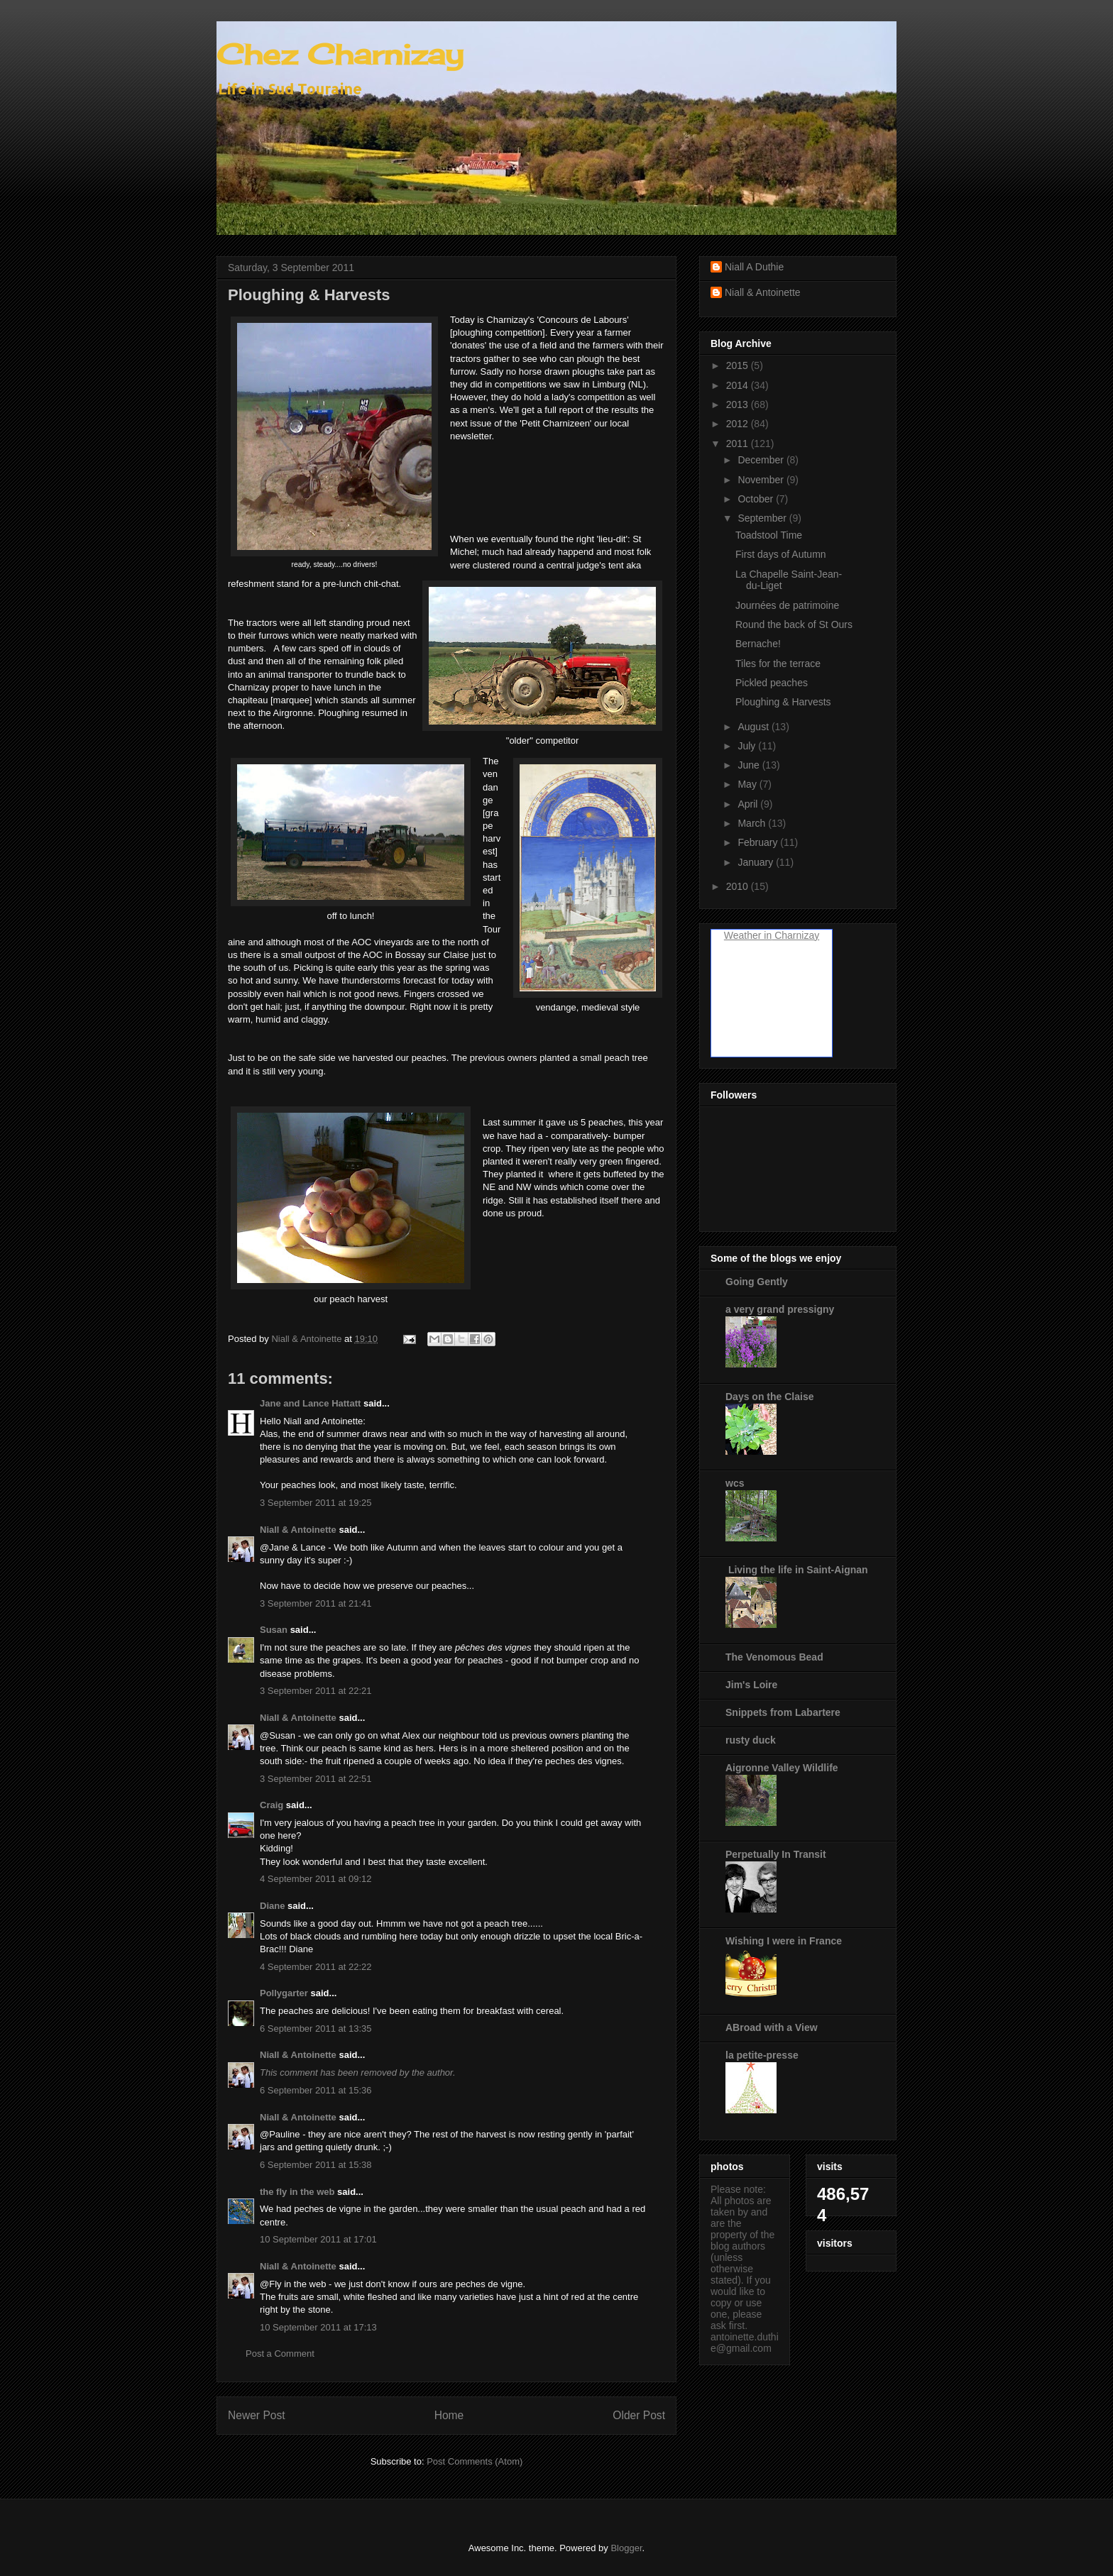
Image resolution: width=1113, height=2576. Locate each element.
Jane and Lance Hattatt (310, 1403)
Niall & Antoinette (298, 1529)
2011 (738, 443)
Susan (273, 1629)
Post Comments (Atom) (474, 2461)
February (759, 842)
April (749, 804)
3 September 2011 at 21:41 (316, 1603)
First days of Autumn (780, 554)
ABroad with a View (771, 2027)
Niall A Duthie (754, 267)
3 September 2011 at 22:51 (316, 1778)
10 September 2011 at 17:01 (318, 2239)
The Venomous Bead (774, 1657)
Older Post (639, 2415)
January (757, 862)
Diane (272, 1905)
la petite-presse (762, 2055)
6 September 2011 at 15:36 (316, 2090)
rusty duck (750, 1740)
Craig (271, 1805)
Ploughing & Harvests (783, 702)
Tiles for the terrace (778, 663)
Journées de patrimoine (787, 605)
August (754, 726)
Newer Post (256, 2415)
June (750, 765)
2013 (738, 404)
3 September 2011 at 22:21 (316, 1690)
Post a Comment (280, 2353)
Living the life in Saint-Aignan (796, 1569)
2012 (738, 423)
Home (449, 2415)
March (753, 823)
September (763, 518)
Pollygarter (284, 1993)
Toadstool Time (768, 535)
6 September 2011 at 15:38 (316, 2164)
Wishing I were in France (783, 1941)
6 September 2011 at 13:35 (316, 2028)
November (762, 479)
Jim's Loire (751, 1684)
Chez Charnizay (340, 54)
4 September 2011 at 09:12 (316, 1878)
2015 (738, 365)
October (757, 499)
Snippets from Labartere (782, 1712)
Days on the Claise (769, 1396)
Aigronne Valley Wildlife (781, 1767)
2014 (738, 385)
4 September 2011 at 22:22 (316, 1966)
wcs (734, 1483)
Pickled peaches (771, 682)
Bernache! (758, 643)
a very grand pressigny (779, 1309)
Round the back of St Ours (793, 624)
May (748, 784)
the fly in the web (297, 2191)
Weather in (748, 935)
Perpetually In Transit (775, 1854)
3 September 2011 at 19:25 (316, 1502)
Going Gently (756, 1281)
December (762, 460)
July (748, 746)
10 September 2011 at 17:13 (318, 2327)
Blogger (626, 2548)
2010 (738, 886)
